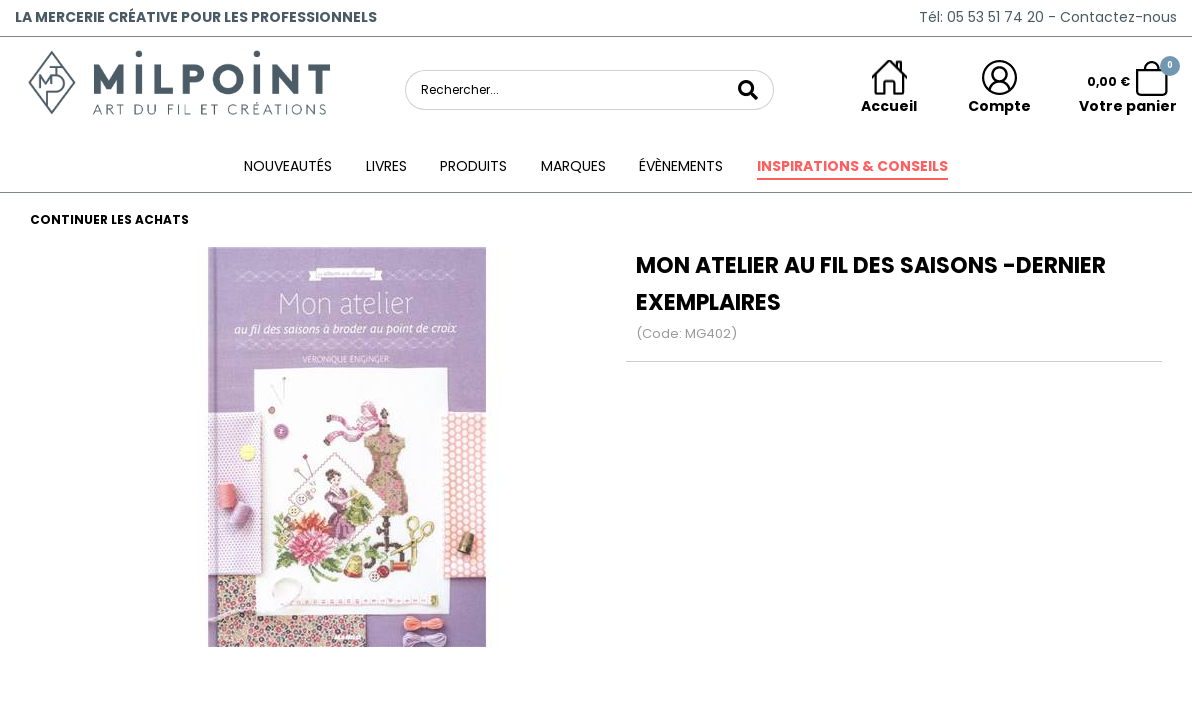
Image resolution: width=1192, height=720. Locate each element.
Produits (473, 166)
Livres (386, 166)
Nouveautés (288, 166)
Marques (573, 166)
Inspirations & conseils (852, 166)
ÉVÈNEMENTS (681, 166)
